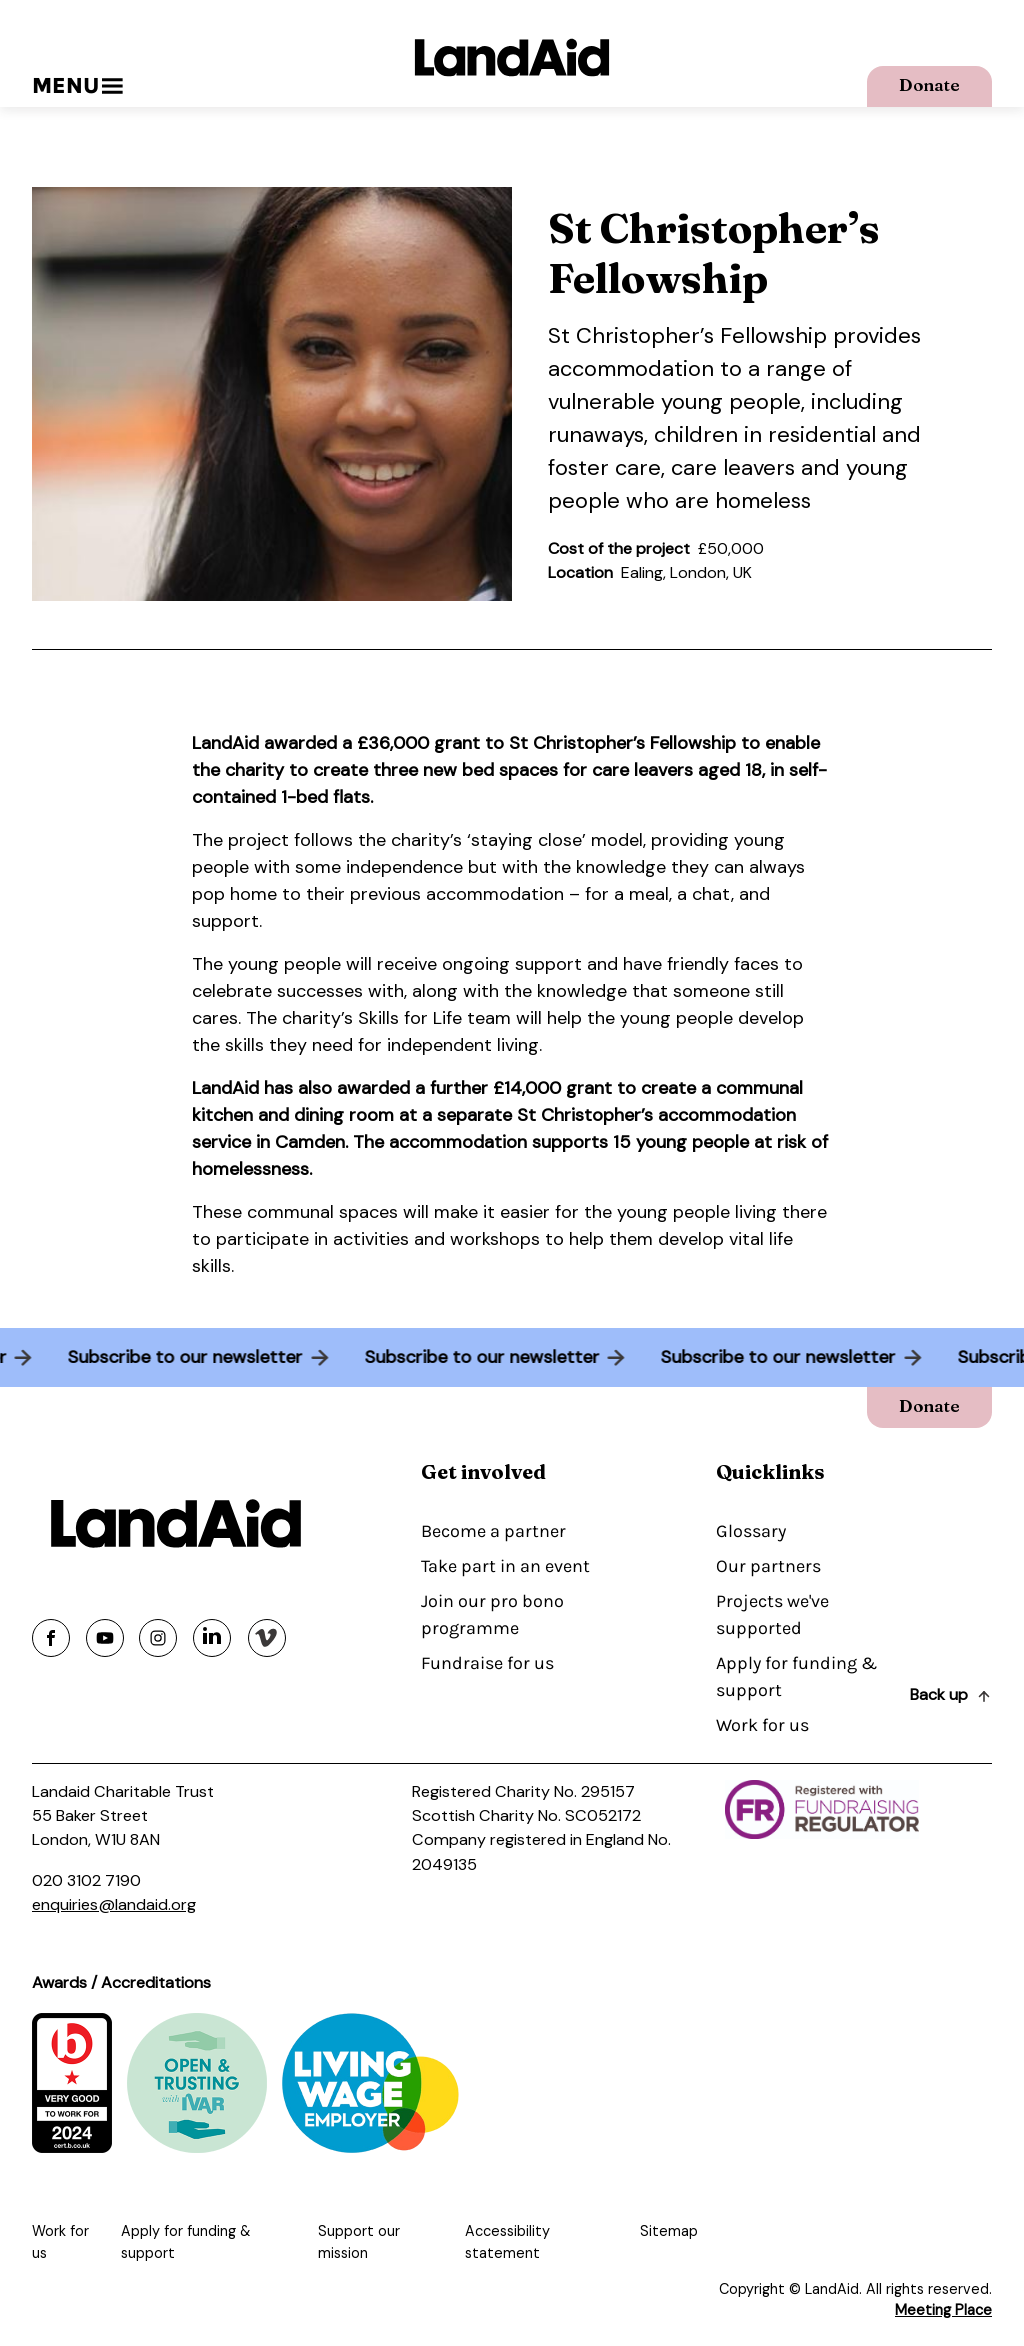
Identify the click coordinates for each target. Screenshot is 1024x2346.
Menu (77, 85)
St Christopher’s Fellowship (687, 335)
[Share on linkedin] (212, 1638)
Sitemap (669, 2231)
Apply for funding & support (796, 1676)
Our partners (768, 1566)
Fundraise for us (487, 1663)
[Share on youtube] (105, 1638)
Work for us (762, 1725)
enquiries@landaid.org (114, 1904)
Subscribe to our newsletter (180, 1357)
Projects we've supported (772, 1614)
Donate (929, 84)
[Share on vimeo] (267, 1638)
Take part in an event (505, 1566)
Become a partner (493, 1531)
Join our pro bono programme (492, 1614)
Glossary (751, 1531)
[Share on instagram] (158, 1638)
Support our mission (359, 2242)
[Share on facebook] (51, 1638)
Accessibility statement (507, 2242)
